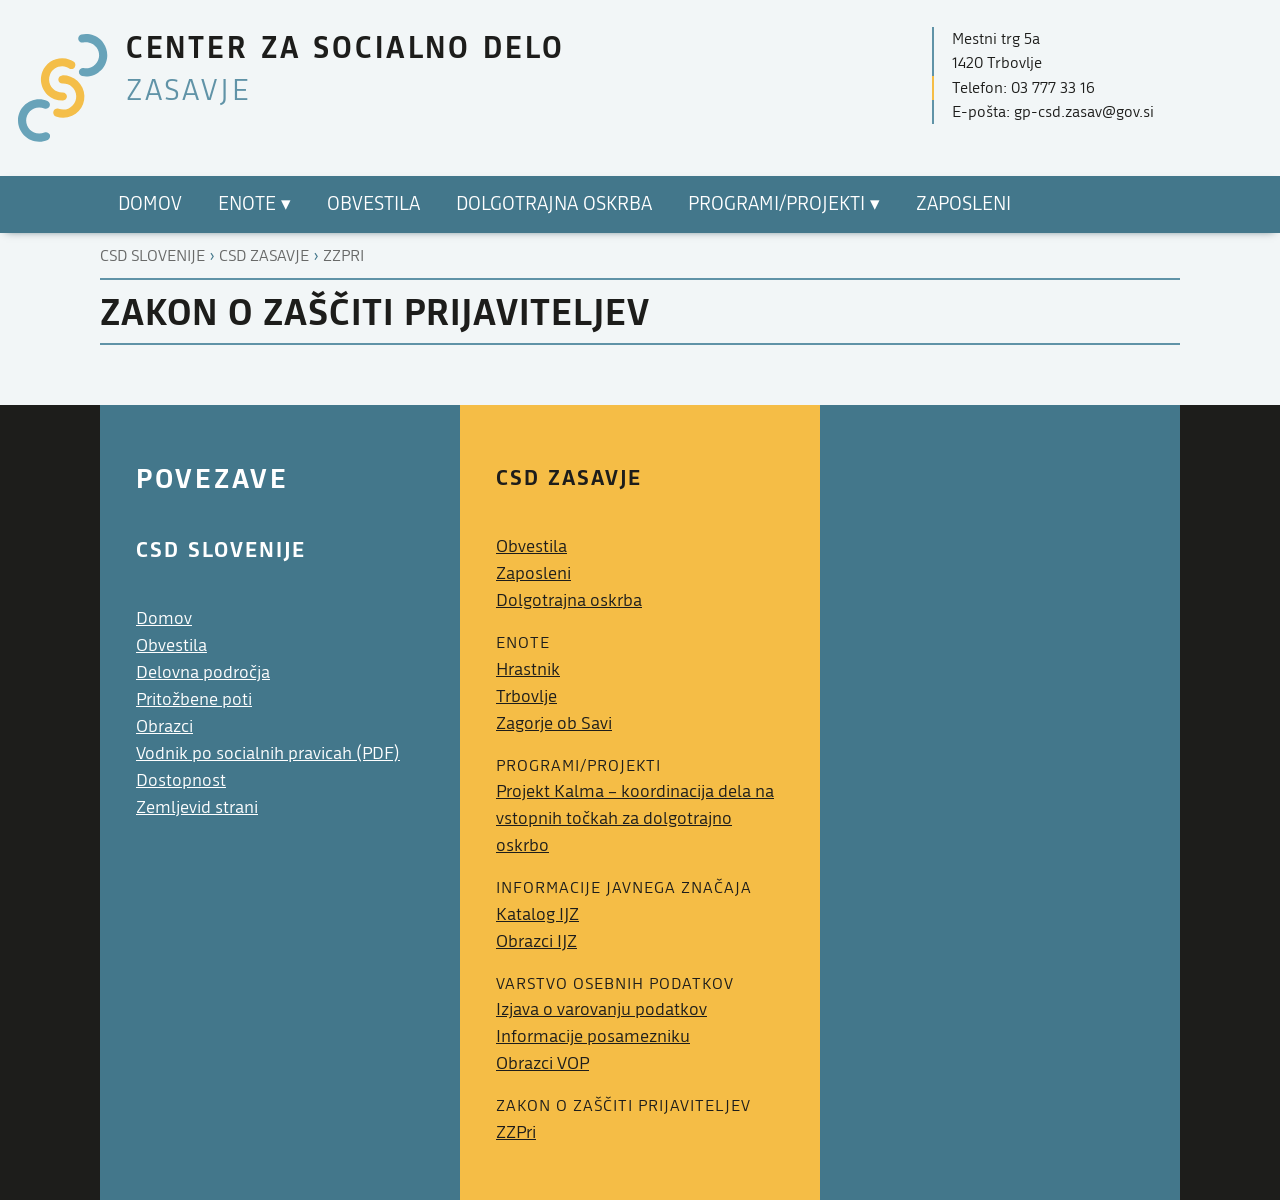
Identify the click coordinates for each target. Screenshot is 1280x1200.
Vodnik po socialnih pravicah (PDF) (268, 753)
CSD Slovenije (152, 256)
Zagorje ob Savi (554, 723)
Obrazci (164, 726)
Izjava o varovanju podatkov (601, 1009)
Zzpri (343, 256)
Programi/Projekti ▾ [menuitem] (784, 204)
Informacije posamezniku (593, 1036)
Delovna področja (203, 672)
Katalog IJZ (537, 914)
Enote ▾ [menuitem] (254, 204)
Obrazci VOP (542, 1063)
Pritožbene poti (194, 699)
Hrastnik (528, 669)
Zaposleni (533, 573)
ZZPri (516, 1132)
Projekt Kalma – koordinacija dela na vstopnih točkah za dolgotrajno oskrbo (635, 818)
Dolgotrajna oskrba (569, 600)
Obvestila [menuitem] (373, 204)
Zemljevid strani (197, 807)
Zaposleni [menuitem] (963, 204)
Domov (164, 618)
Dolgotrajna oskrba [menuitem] (554, 204)
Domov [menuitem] (150, 204)
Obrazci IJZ (536, 941)
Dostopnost (181, 780)
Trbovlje (526, 696)
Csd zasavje (264, 256)
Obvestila (171, 645)
